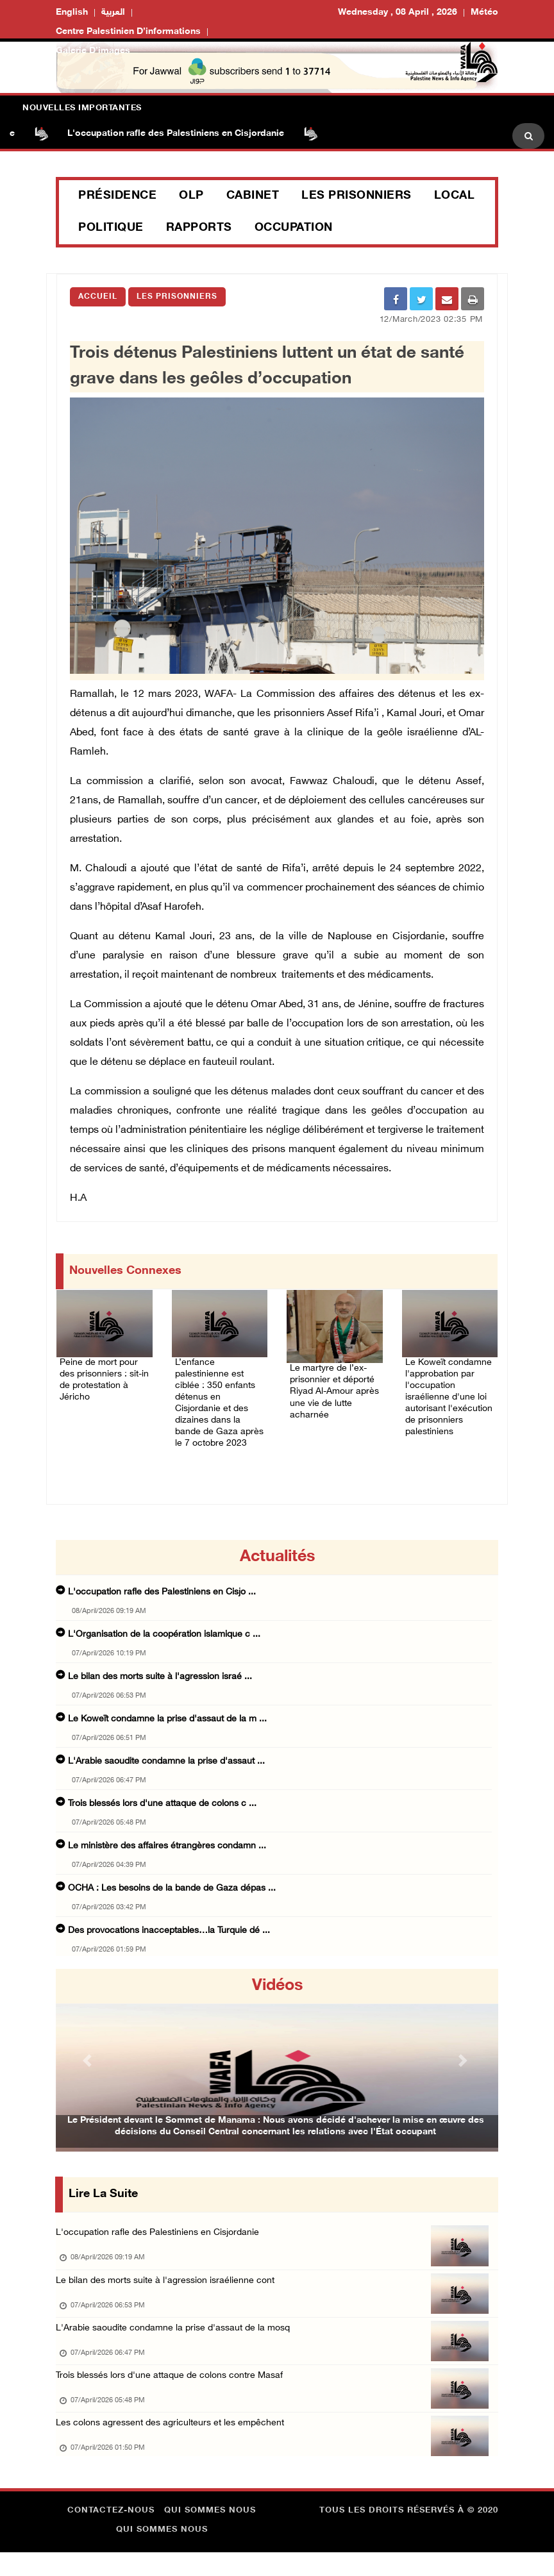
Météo (484, 12)
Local (454, 196)
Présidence (117, 196)
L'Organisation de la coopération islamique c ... (164, 1636)
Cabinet (253, 196)
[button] (89, 2062)
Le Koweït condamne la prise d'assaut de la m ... (167, 1721)
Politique (111, 228)
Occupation (294, 228)
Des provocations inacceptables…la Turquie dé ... (169, 1932)
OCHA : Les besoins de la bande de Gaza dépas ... (172, 1890)
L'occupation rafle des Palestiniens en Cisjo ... (162, 1594)
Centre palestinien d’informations (128, 31)
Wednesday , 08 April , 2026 (397, 12)
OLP (191, 196)
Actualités (277, 1559)
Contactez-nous (111, 2534)
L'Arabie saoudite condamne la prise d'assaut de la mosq (179, 2338)
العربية (113, 12)
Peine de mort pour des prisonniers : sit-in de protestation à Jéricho (99, 1374)
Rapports (199, 228)
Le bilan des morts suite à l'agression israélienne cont (170, 2286)
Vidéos (277, 1988)
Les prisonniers (356, 196)
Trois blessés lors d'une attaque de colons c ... (162, 1805)
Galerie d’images (93, 51)
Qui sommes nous (210, 2534)
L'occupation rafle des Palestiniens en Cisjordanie (194, 133)
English (72, 12)
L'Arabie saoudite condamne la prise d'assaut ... (166, 1763)
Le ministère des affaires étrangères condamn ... (167, 1848)
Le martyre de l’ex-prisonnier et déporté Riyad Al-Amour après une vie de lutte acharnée (332, 1387)
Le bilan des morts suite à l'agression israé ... (160, 1678)
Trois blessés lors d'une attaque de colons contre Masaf (176, 2390)
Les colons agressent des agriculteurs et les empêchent (176, 2442)
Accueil (97, 296)
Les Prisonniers (177, 296)
